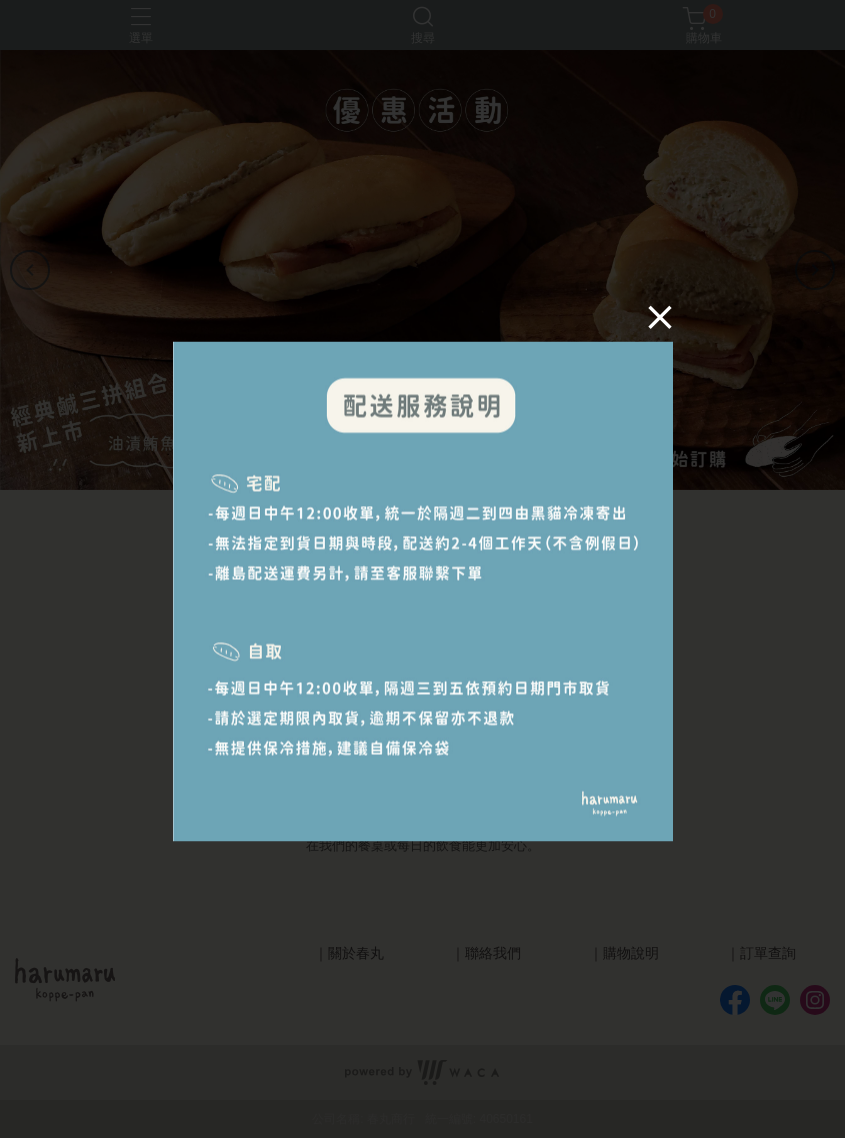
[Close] (652, 324)
